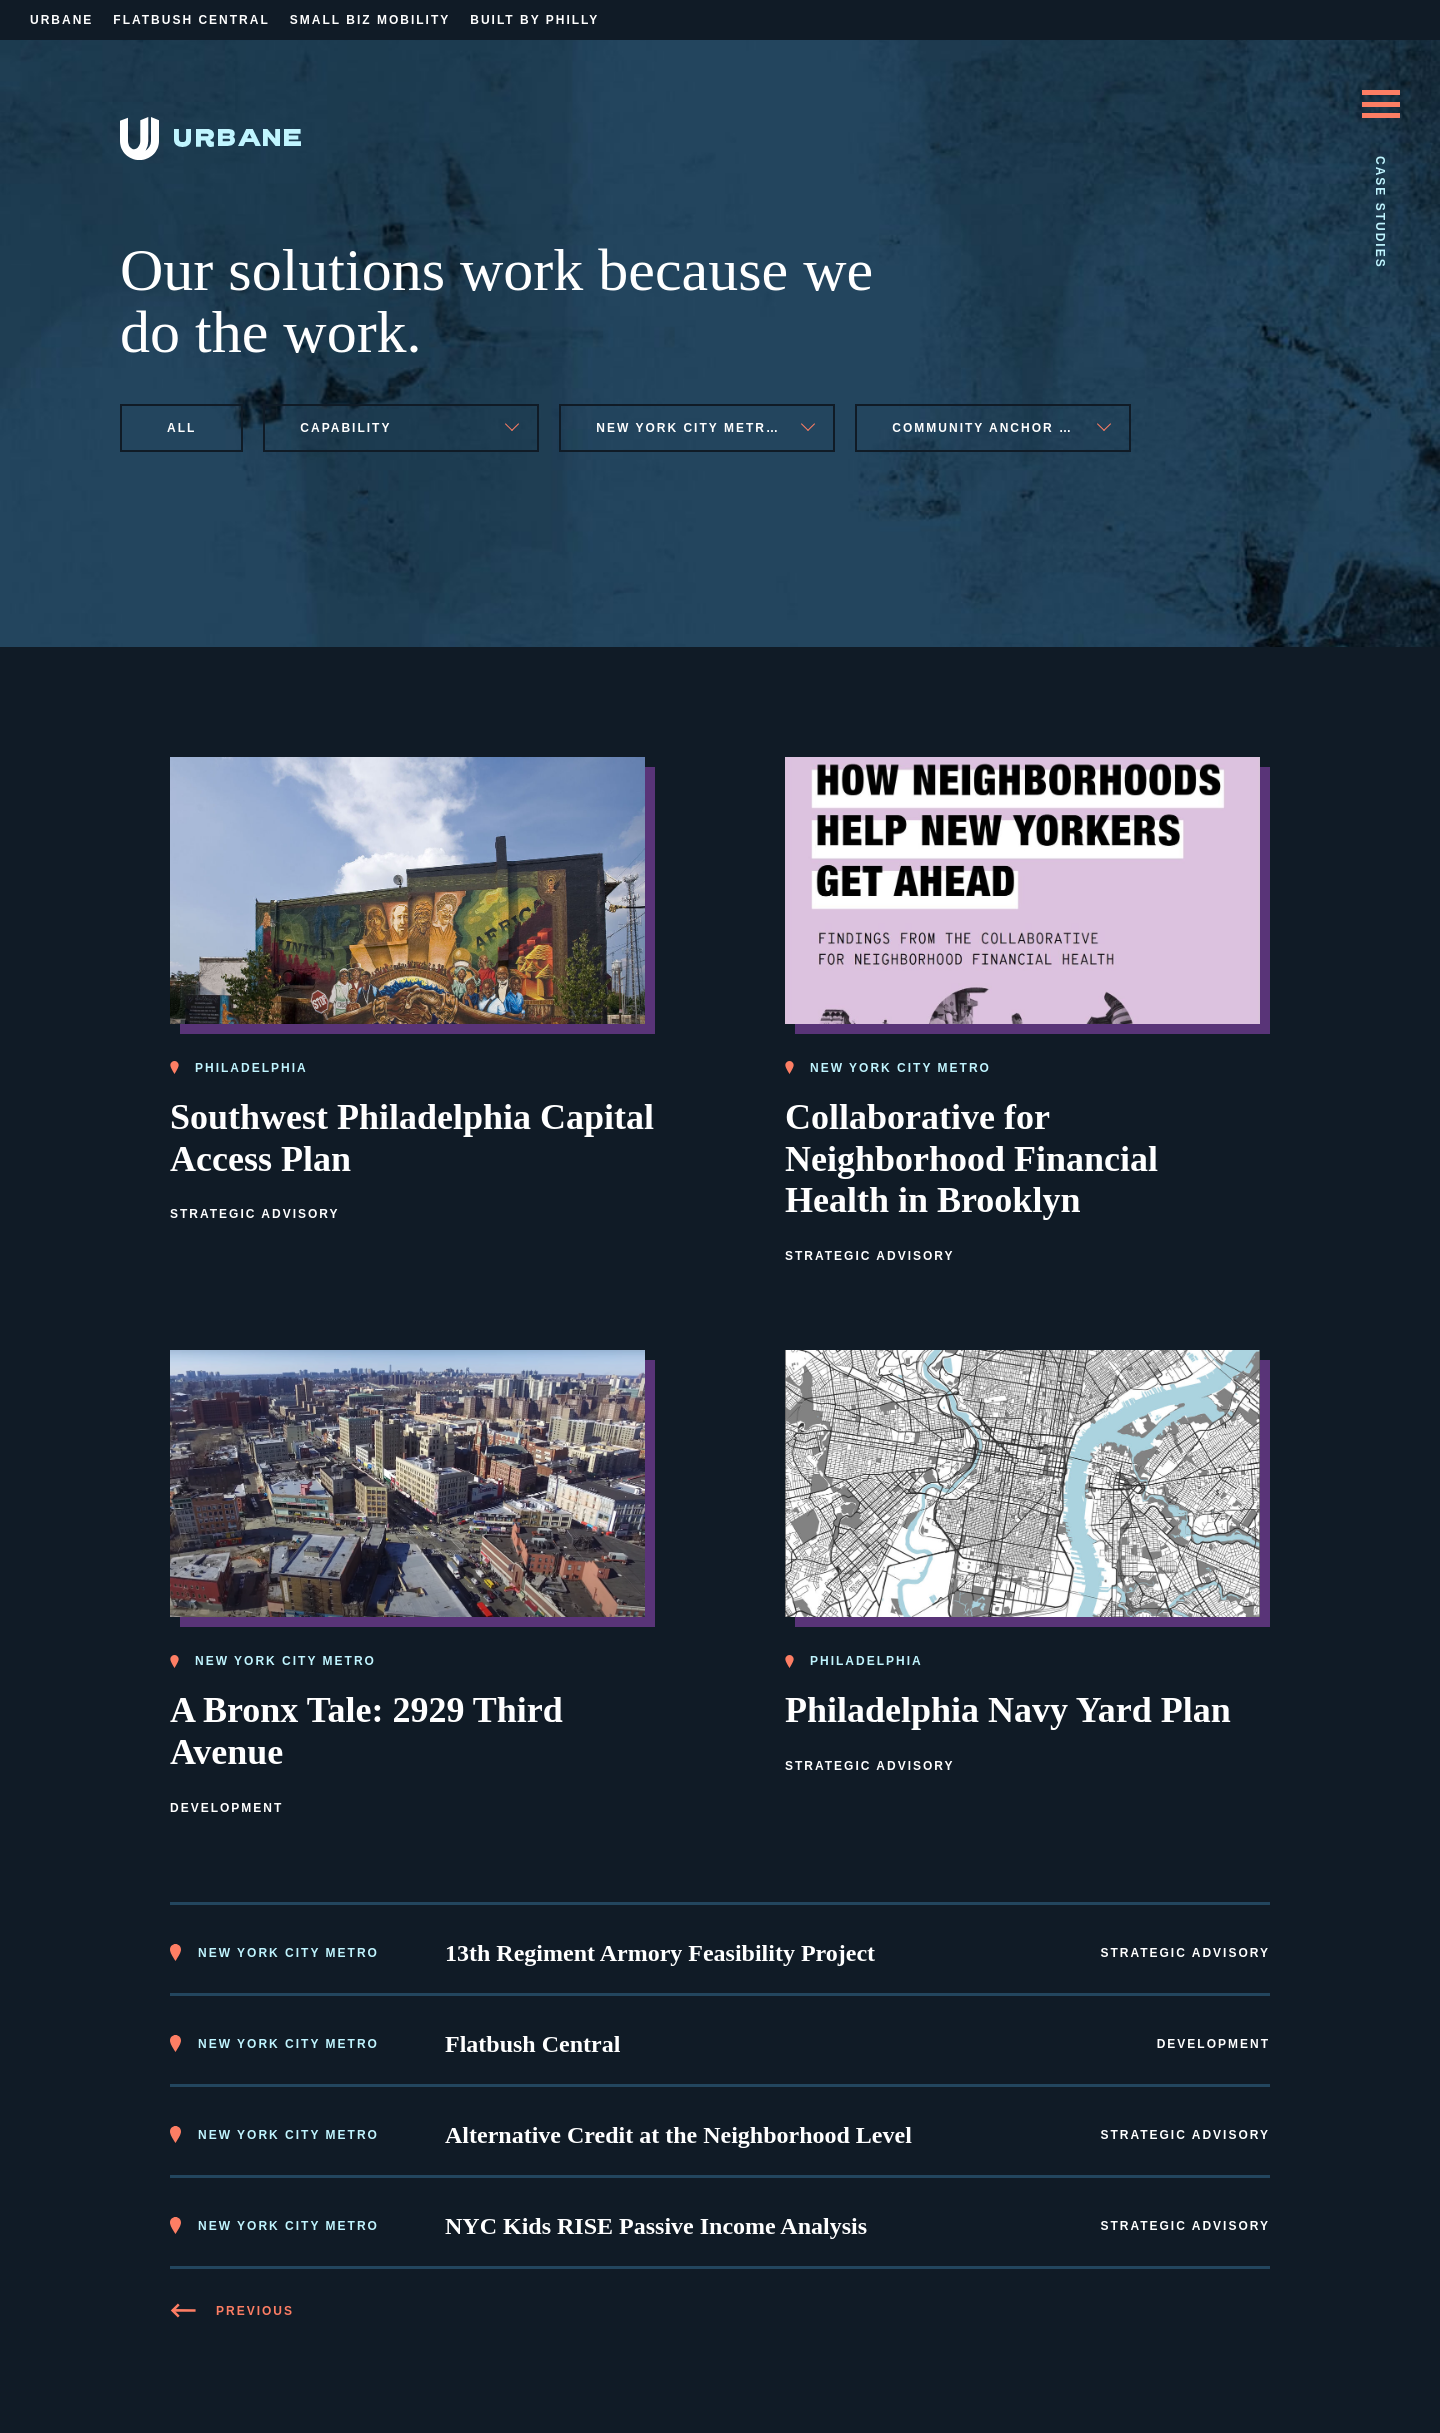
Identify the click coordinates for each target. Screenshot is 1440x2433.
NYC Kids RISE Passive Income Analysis (656, 2226)
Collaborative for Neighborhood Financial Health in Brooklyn (971, 1159)
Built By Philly (534, 20)
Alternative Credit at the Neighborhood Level (678, 2135)
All (181, 428)
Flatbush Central (191, 20)
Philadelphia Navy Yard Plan (1008, 1710)
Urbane (61, 20)
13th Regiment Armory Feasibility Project (660, 1953)
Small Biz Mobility (370, 20)
